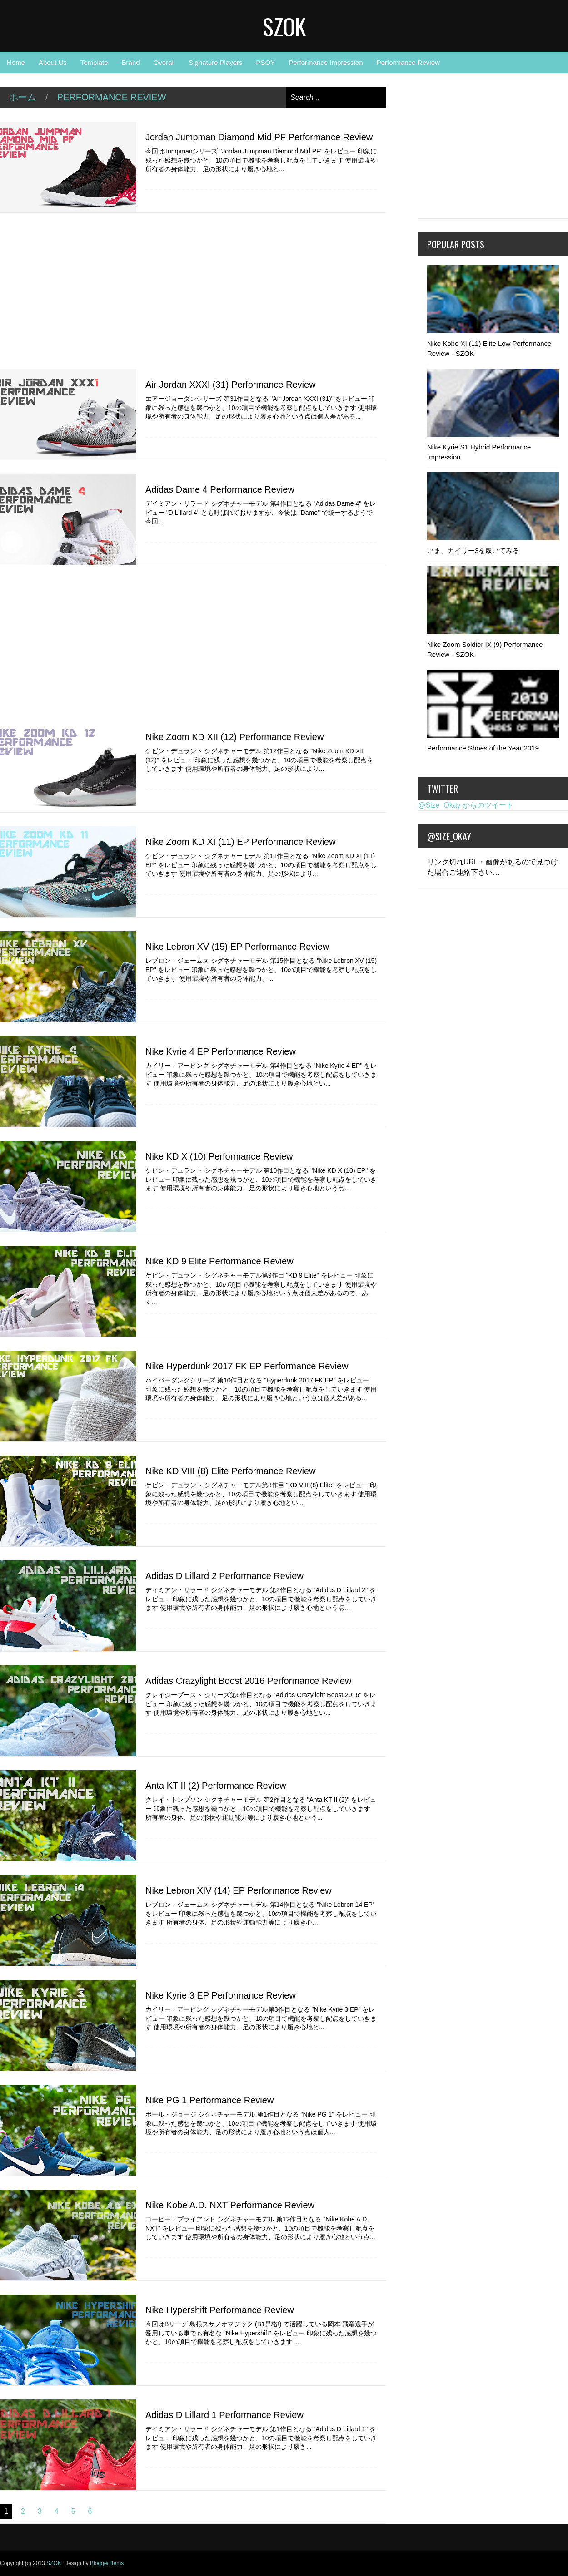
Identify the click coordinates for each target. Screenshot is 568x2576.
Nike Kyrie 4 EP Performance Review (220, 1051)
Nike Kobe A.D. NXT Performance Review (229, 2205)
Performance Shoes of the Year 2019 (483, 748)
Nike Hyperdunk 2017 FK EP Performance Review (247, 1366)
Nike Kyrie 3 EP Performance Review (220, 1995)
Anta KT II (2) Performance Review (215, 1786)
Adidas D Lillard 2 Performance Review (224, 1576)
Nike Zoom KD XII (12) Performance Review (234, 737)
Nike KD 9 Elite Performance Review (219, 1261)
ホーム (22, 97)
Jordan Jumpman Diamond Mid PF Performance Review (259, 137)
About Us (53, 62)
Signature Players (215, 62)
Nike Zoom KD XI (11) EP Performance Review (240, 842)
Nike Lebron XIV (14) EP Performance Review (238, 1890)
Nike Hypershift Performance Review (219, 2310)
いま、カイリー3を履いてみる (473, 550)
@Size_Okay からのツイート (465, 805)
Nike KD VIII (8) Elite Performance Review (230, 1471)
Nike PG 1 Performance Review (209, 2100)
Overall (164, 62)
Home (16, 62)
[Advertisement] (193, 291)
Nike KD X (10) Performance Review (219, 1156)
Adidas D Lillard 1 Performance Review (224, 2415)
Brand (131, 62)
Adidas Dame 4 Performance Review (219, 489)
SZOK (284, 26)
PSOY (265, 62)
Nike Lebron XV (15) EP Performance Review (237, 947)
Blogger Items (107, 2563)
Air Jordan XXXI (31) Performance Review (230, 385)
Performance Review (111, 97)
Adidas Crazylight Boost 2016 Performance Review (248, 1681)
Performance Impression (326, 62)
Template (94, 62)
